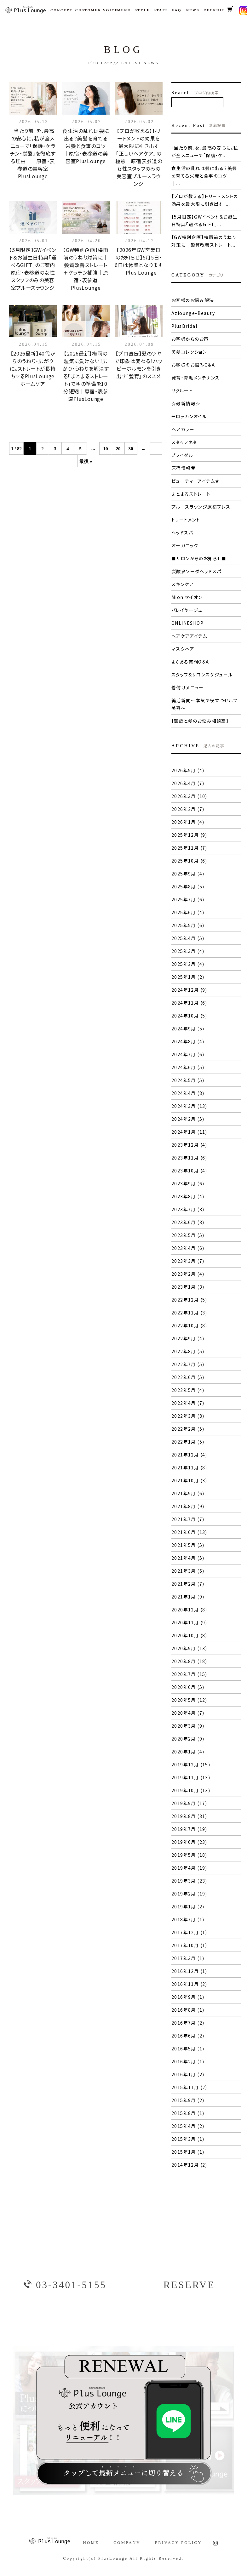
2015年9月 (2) (187, 2100)
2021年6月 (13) (189, 1532)
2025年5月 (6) (187, 925)
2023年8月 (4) (187, 1196)
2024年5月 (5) (187, 1080)
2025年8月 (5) (187, 886)
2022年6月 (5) (187, 1377)
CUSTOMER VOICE (93, 10)
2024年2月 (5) (187, 1119)
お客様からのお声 (190, 339)
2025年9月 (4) (187, 873)
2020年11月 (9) (189, 1622)
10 (105, 448)
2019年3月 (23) (189, 1881)
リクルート (182, 390)
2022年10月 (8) (189, 1325)
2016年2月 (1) (187, 2061)
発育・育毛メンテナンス (195, 377)
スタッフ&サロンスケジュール (202, 674)
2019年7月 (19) (189, 1829)
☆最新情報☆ (185, 403)
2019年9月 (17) (189, 1803)
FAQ (176, 10)
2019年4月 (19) (189, 1868)
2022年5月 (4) (187, 1390)
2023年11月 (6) (189, 1157)
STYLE (141, 10)
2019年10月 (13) (190, 1790)
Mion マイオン (187, 597)
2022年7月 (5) (187, 1364)
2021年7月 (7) (187, 1519)
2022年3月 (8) (187, 1416)
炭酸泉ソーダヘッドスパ (196, 571)
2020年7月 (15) (189, 1674)
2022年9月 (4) (187, 1338)
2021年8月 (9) (187, 1506)
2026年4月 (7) (187, 783)
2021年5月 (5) (187, 1545)
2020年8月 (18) (189, 1661)
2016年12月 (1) (189, 1971)
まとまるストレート (191, 494)
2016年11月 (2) (189, 1984)
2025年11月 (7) (189, 848)
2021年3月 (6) (187, 1571)
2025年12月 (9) (189, 835)
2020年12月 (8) (189, 1609)
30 (131, 448)
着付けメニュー (187, 687)
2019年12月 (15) (190, 1764)
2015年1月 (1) (187, 2152)
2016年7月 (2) (187, 2023)
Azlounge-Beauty (193, 313)
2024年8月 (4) (187, 1041)
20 (118, 448)
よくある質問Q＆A (190, 661)
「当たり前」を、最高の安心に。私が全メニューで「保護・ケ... (204, 151)
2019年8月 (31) (189, 1816)
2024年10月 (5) (189, 1015)
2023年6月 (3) (187, 1222)
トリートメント (185, 519)
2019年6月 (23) (189, 1842)
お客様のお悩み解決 (192, 300)
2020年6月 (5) (187, 1687)
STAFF (160, 10)
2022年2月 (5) (187, 1429)
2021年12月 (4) (189, 1454)
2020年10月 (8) (189, 1635)
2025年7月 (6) (187, 899)
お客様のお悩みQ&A (193, 365)
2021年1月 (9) (187, 1596)
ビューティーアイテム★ (195, 481)
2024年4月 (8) (187, 1093)
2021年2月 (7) (187, 1584)
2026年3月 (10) (189, 796)
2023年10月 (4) (189, 1170)
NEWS (191, 10)
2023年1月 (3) (187, 1287)
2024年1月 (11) (189, 1132)
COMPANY (127, 2542)
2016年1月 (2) (187, 2074)
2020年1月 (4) (187, 1751)
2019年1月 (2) (187, 1906)
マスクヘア (182, 649)
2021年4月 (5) (187, 1558)
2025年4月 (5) (187, 938)
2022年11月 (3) (189, 1312)
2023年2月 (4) (187, 1274)
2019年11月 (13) (190, 1777)
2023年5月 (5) (187, 1235)
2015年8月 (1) (187, 2113)
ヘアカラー (182, 429)
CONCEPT (59, 10)
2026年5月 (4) (187, 770)
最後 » (85, 461)
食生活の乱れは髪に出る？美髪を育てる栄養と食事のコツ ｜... (204, 175)
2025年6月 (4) (187, 912)
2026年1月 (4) (187, 822)
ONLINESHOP (187, 623)
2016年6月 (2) (187, 2035)
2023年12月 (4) (189, 1145)
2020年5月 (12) (189, 1700)
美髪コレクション (189, 352)
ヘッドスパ (182, 532)
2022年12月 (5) (189, 1300)
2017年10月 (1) (189, 1945)
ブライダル (182, 455)
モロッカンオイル (189, 416)
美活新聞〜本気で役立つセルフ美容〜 (204, 704)
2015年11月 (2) (189, 2087)
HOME (91, 2542)
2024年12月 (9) (189, 990)
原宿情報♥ (183, 468)
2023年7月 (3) (187, 1209)
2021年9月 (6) (187, 1493)
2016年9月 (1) (187, 1997)
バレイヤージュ (187, 610)
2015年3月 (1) (187, 2139)
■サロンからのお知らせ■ (199, 558)
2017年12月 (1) (189, 1932)
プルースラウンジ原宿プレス (200, 507)
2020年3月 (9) (187, 1726)
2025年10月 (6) (189, 861)
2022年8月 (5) (187, 1351)
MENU (123, 10)
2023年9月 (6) (187, 1183)
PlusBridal (184, 326)
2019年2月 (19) (189, 1893)
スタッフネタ (184, 442)
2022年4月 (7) (187, 1403)
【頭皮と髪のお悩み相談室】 (200, 721)
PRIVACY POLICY (178, 2542)
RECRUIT (212, 10)
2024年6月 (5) (187, 1067)
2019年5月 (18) (189, 1855)
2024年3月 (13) (189, 1106)
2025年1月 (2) (187, 977)
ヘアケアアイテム (189, 636)
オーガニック (184, 545)
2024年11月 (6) (189, 1003)
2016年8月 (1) (187, 2010)
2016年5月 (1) (187, 2048)
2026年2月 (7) (187, 809)
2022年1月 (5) (187, 1442)
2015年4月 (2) (187, 2126)
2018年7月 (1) (187, 1919)
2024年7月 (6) (187, 1054)
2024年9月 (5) (187, 1028)
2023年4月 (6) (187, 1248)
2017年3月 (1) (187, 1958)
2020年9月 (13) (189, 1648)
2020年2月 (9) (187, 1738)
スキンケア (182, 584)
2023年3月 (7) (187, 1261)
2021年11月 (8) (189, 1467)
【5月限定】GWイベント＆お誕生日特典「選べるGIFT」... (204, 220)
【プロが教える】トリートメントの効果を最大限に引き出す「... (204, 200)
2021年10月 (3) (189, 1480)
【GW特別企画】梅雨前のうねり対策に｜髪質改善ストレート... (203, 241)
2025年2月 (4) (187, 964)
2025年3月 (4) (187, 951)
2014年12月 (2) (189, 2165)
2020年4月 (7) (187, 1713)
